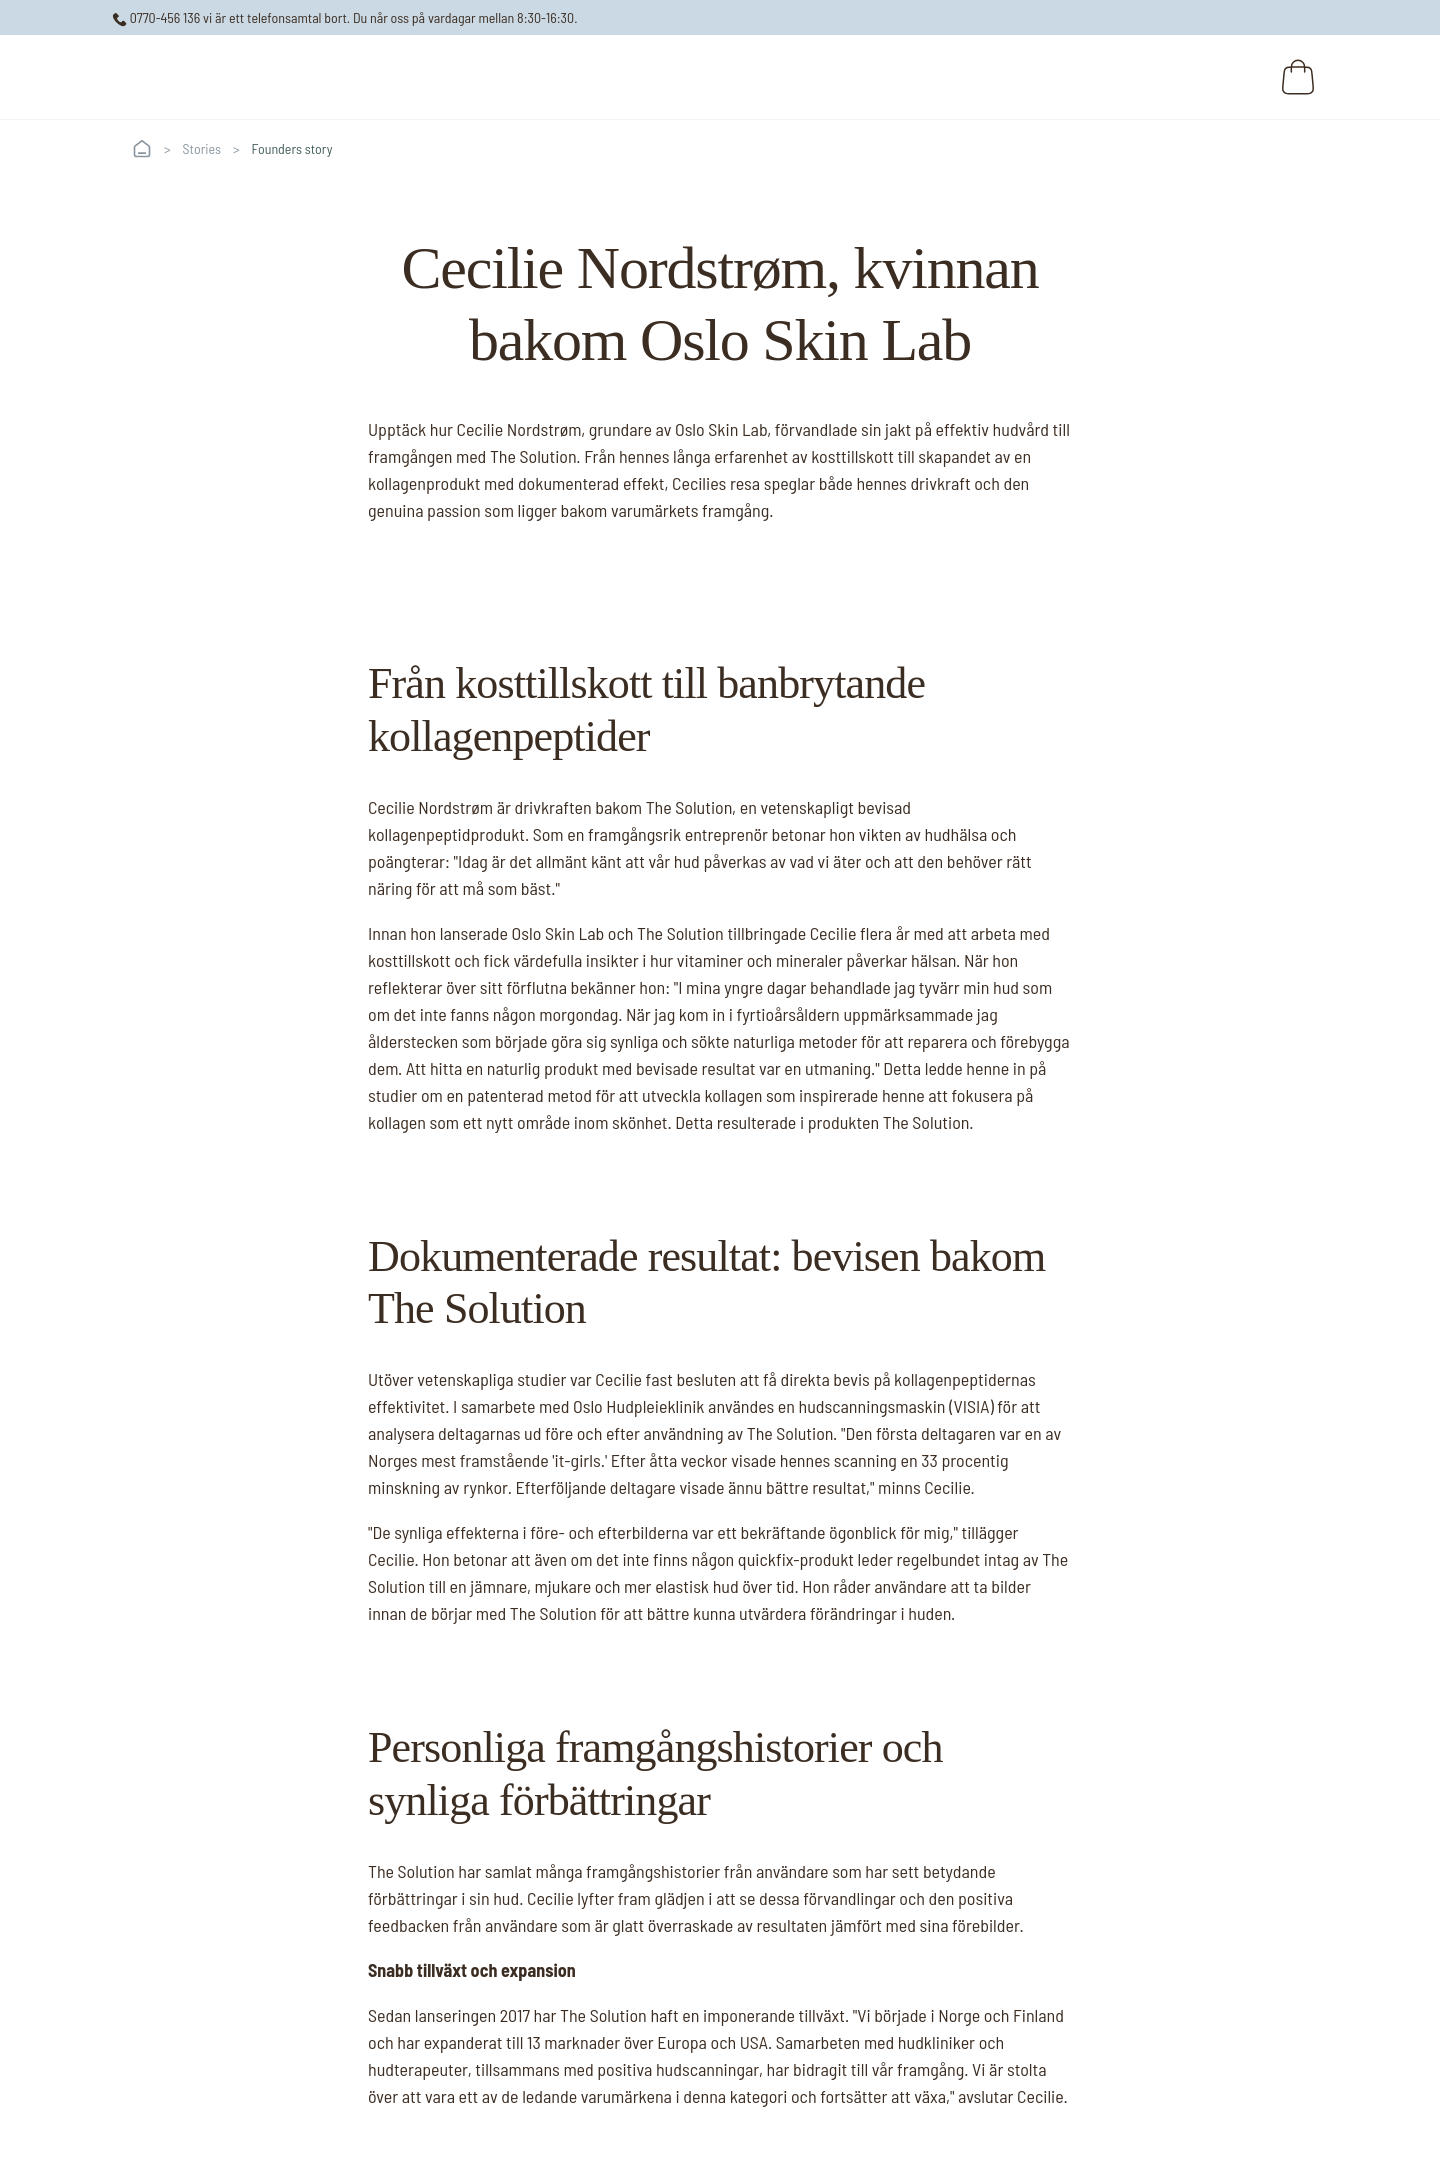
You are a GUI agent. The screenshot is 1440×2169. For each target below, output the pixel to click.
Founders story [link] (292, 148)
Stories (202, 148)
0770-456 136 (156, 17)
